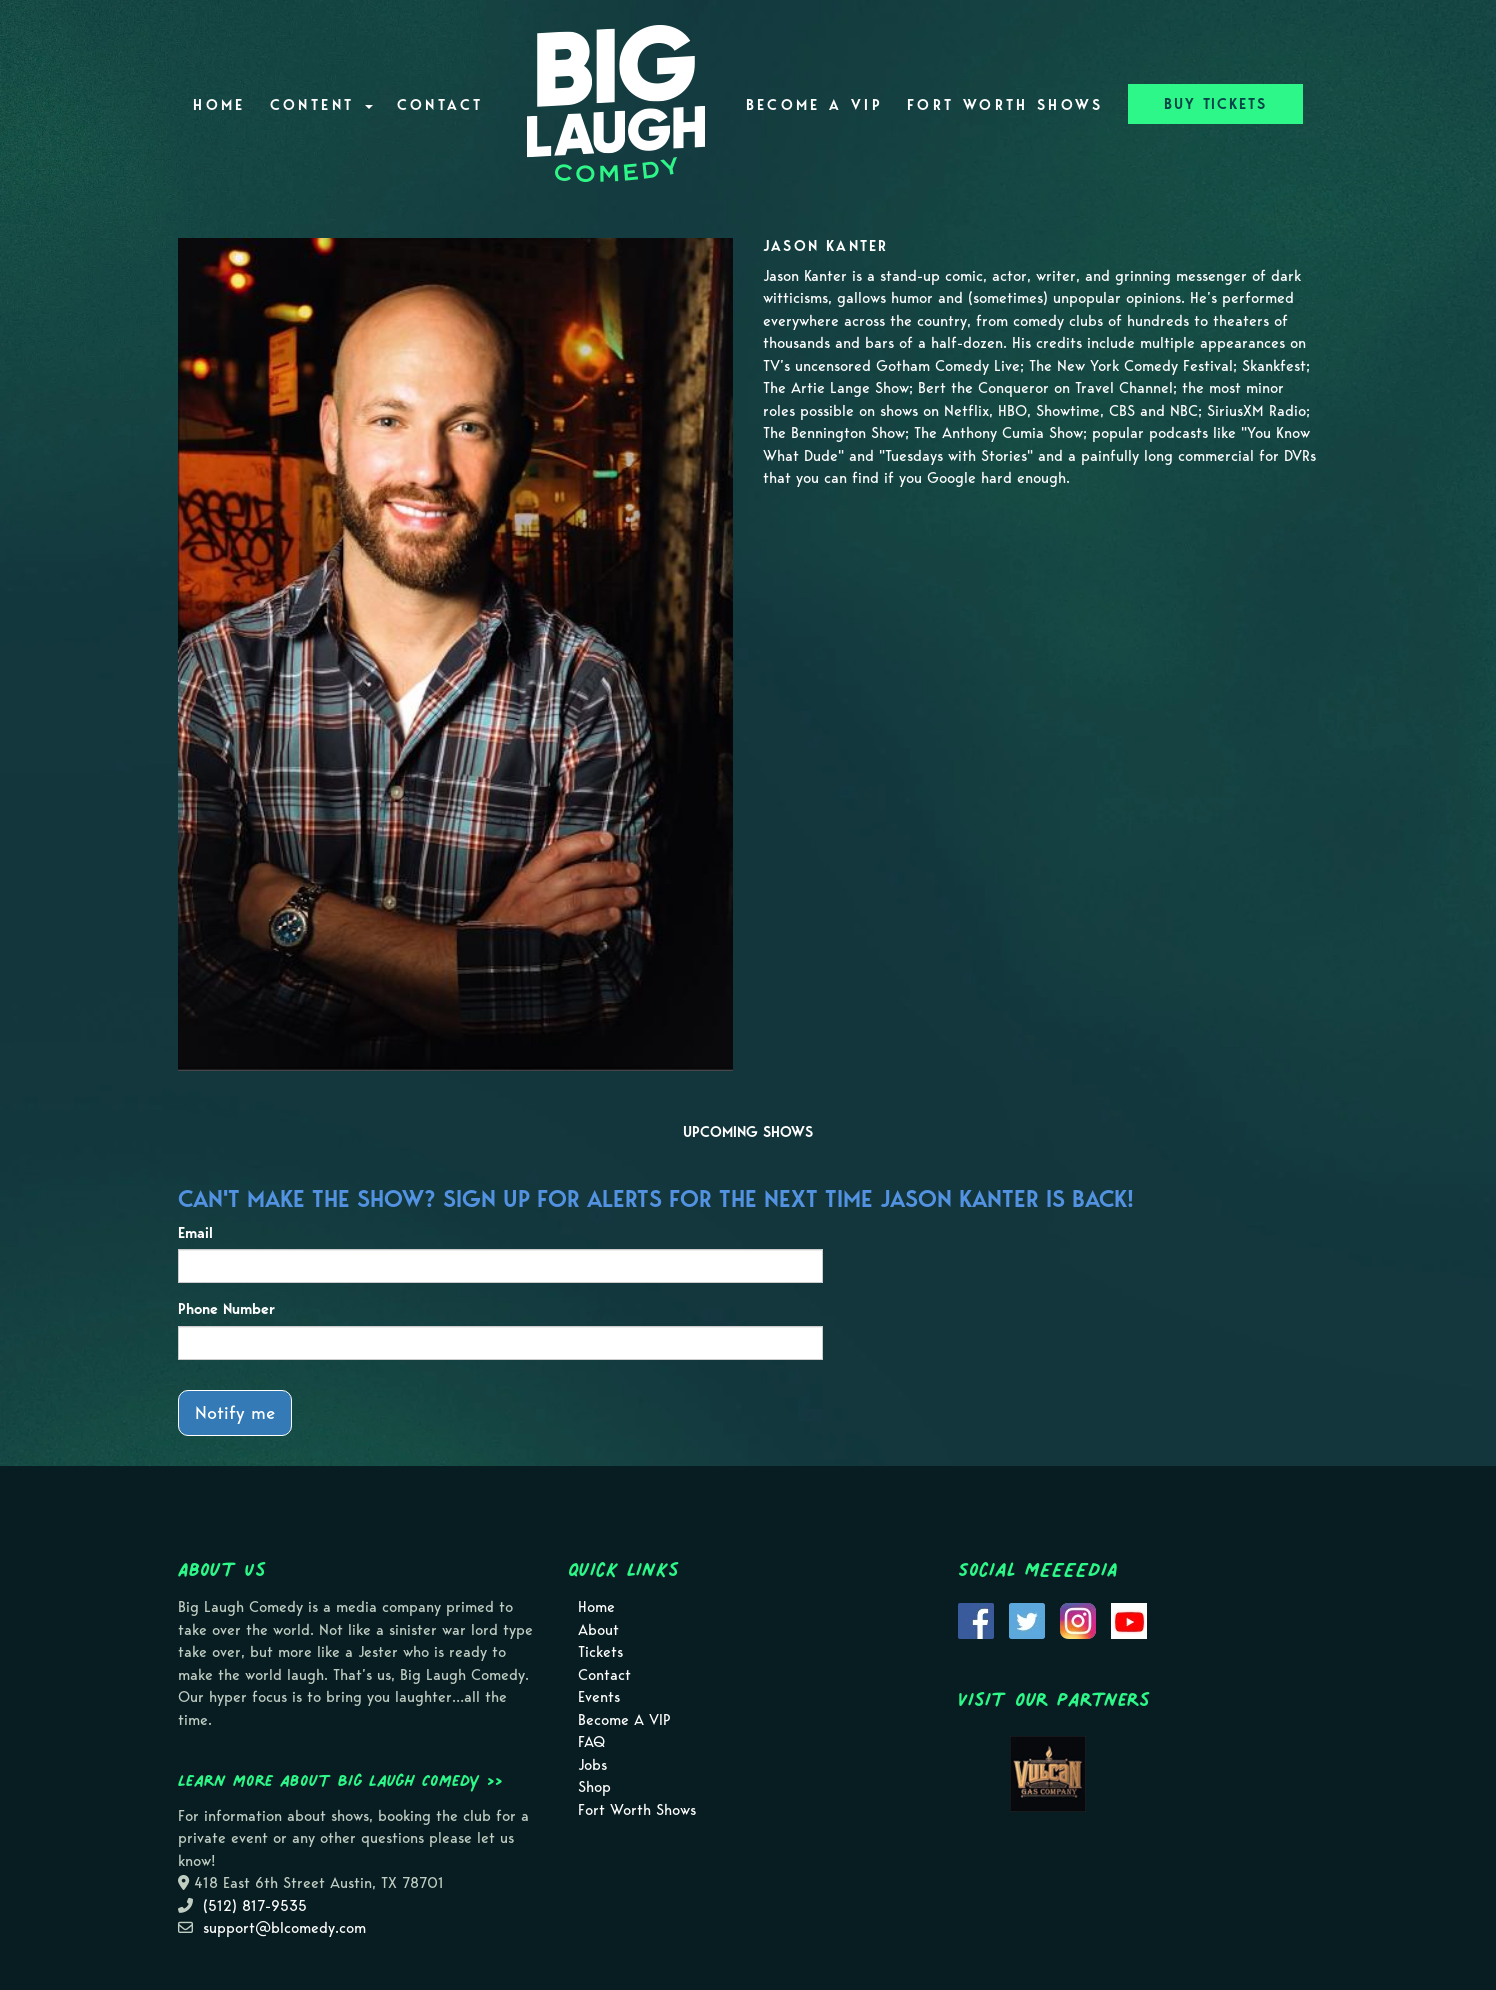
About (598, 1630)
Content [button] (321, 105)
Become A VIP (814, 105)
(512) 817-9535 (255, 1906)
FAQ (591, 1742)
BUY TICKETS (1215, 104)
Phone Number (226, 1309)
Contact (440, 105)
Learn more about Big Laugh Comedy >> (340, 1780)
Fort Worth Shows (1005, 105)
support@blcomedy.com (284, 1928)
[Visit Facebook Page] (976, 1619)
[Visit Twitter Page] (1027, 1619)
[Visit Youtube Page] (1129, 1619)
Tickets (600, 1652)
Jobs (592, 1765)
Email (195, 1233)
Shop (594, 1787)
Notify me (235, 1412)
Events (599, 1697)
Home (219, 105)
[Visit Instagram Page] (1078, 1619)
